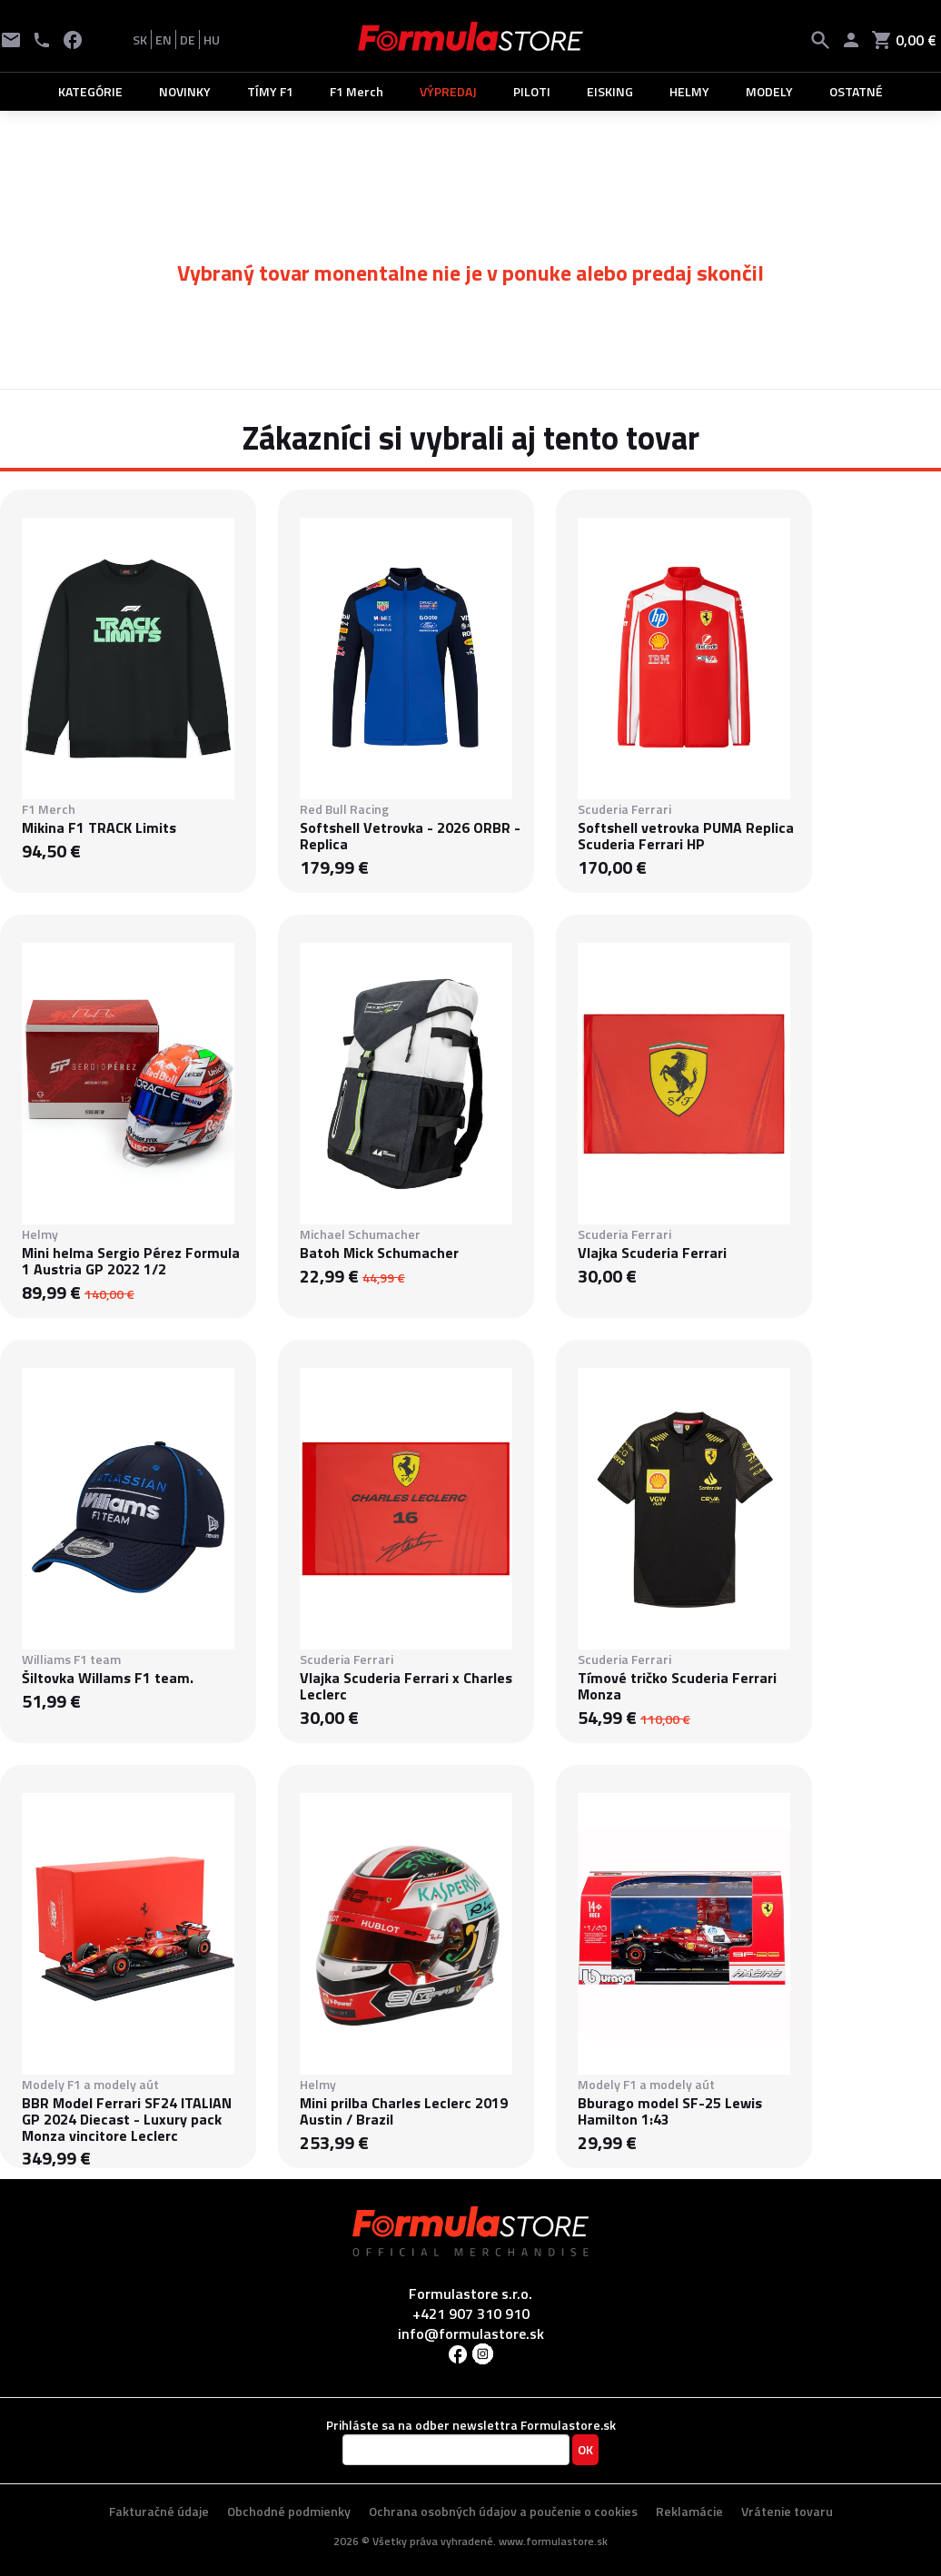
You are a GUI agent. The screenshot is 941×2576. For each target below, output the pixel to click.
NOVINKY (185, 91)
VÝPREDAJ (448, 91)
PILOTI (531, 91)
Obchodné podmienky (289, 2511)
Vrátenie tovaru (787, 2511)
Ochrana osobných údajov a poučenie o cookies (503, 2511)
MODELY (769, 91)
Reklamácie (689, 2511)
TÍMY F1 (270, 91)
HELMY (689, 91)
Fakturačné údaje (159, 2511)
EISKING (610, 91)
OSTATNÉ (856, 91)
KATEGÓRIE (90, 91)
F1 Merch (356, 91)
